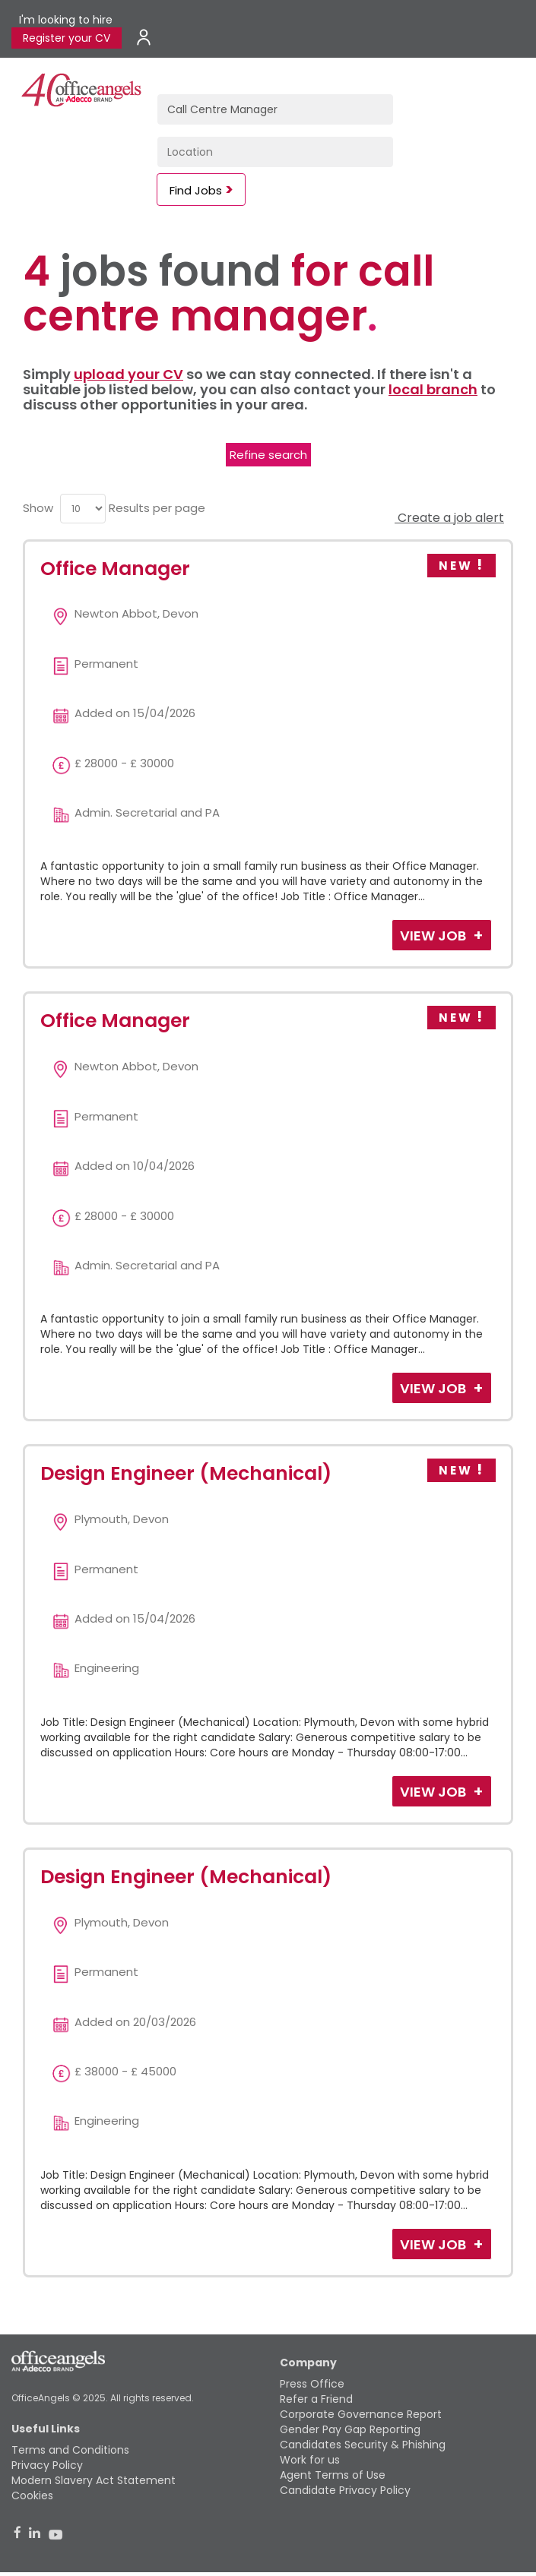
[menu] (83, 508)
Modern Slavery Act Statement (93, 2480)
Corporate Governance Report (361, 2414)
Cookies (32, 2495)
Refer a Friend (316, 2399)
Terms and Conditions (70, 2449)
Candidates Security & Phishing (363, 2444)
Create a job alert (449, 517)
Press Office (312, 2383)
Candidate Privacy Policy (345, 2490)
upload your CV (128, 374)
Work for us (310, 2459)
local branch (433, 389)
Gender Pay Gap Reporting (350, 2429)
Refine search (268, 455)
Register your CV (66, 38)
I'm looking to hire (66, 19)
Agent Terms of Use (332, 2475)
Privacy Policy (47, 2465)
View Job (434, 935)
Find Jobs (196, 190)
